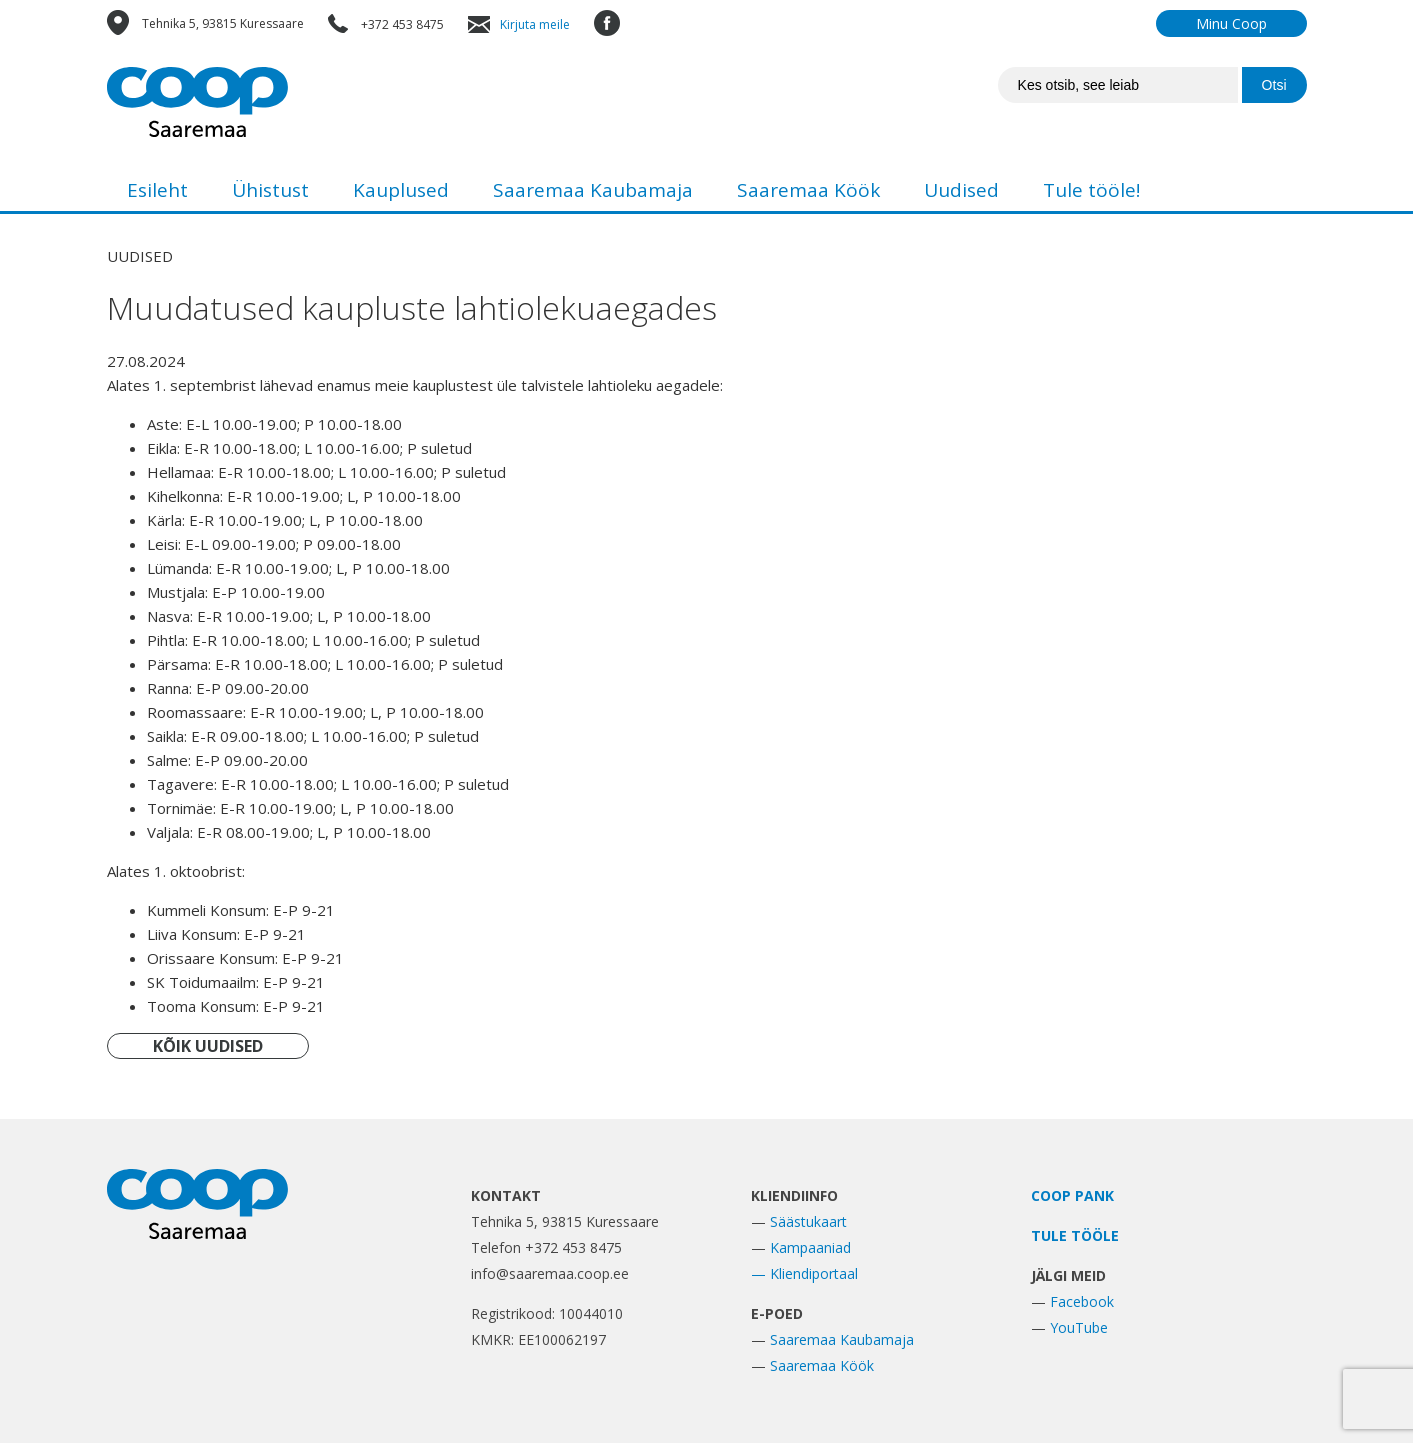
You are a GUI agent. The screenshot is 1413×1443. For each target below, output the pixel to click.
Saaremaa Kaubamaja (593, 190)
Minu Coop (1231, 23)
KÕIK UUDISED (208, 1046)
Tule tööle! (1091, 190)
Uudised (961, 190)
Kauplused (401, 190)
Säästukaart (808, 1221)
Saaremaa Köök (808, 190)
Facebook (1082, 1301)
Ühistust (270, 190)
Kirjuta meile (535, 24)
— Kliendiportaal (804, 1273)
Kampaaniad (810, 1247)
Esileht (157, 190)
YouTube (1079, 1327)
